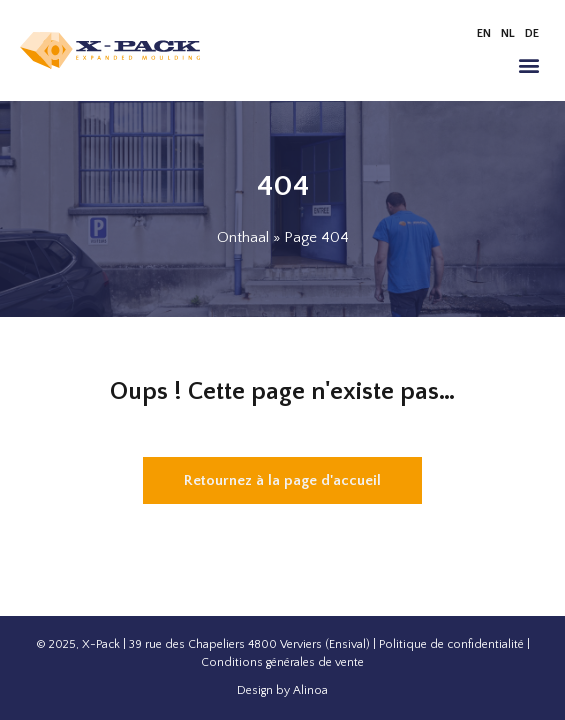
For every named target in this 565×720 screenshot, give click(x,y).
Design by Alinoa (282, 690)
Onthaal (243, 237)
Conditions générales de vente (282, 662)
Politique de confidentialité (451, 644)
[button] (528, 64)
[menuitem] (484, 34)
